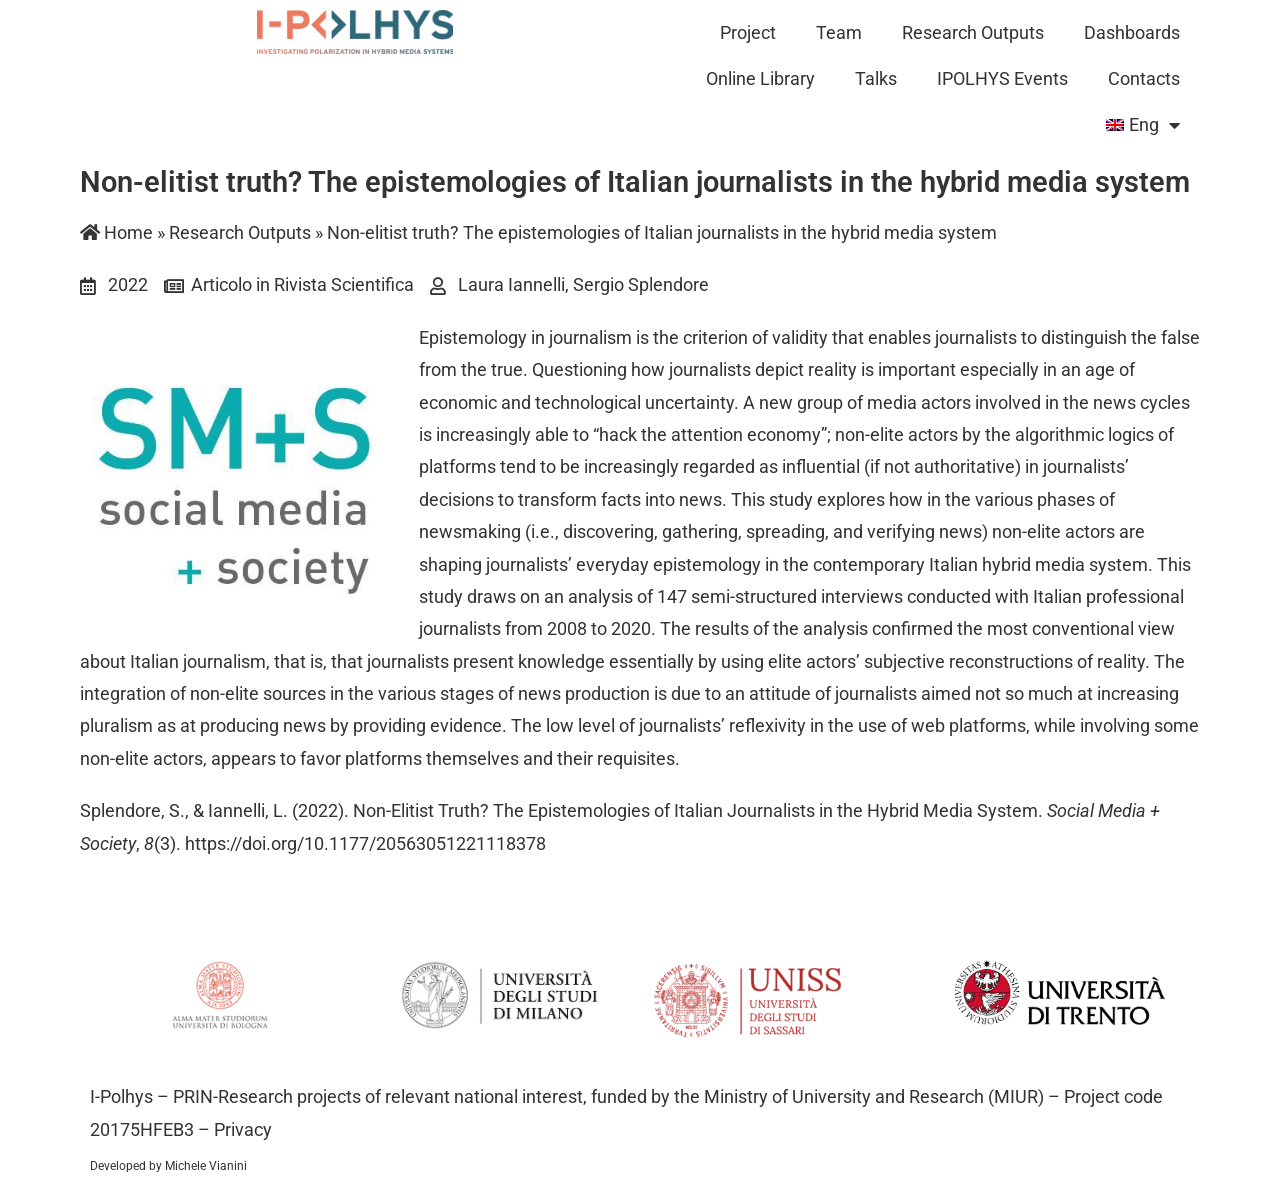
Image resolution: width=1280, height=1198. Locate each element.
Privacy (243, 1129)
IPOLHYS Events (1002, 78)
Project (748, 32)
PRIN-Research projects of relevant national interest (376, 1096)
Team (839, 32)
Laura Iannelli (511, 284)
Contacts (1144, 78)
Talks (876, 78)
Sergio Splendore (641, 284)
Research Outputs (973, 32)
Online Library (760, 78)
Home (116, 232)
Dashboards (1132, 32)
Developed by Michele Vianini (168, 1166)
